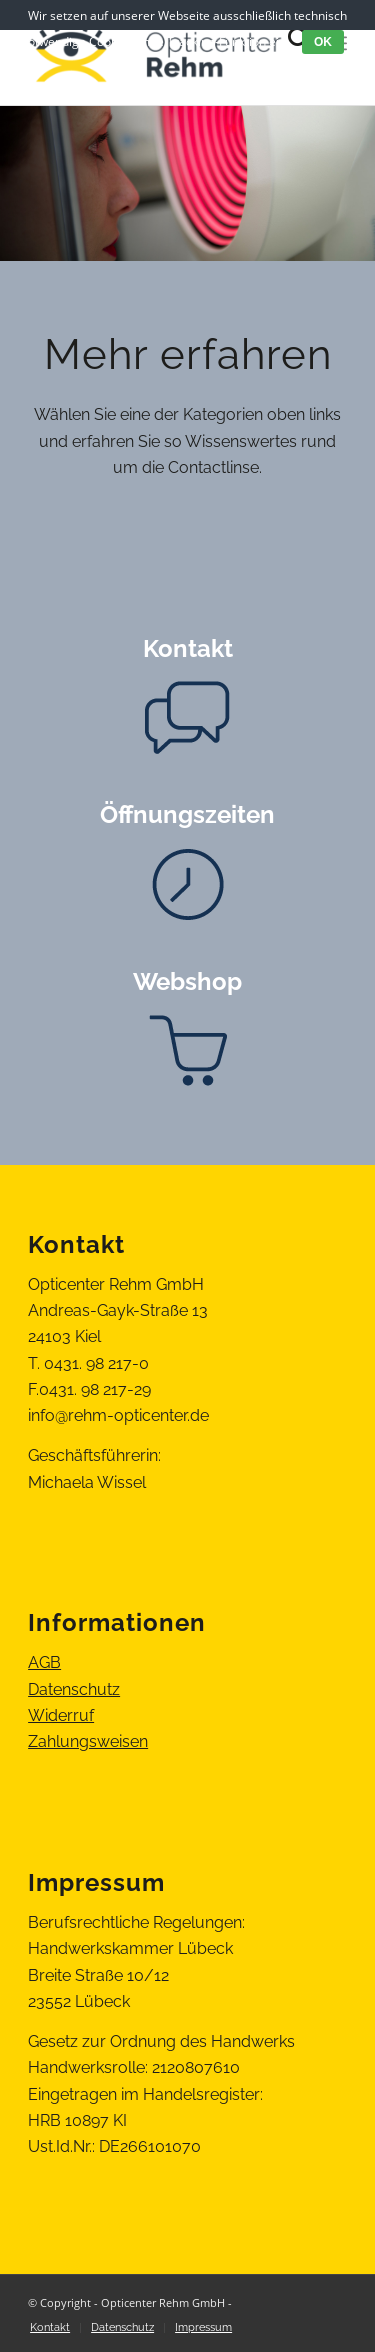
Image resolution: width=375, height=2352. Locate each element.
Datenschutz (74, 1689)
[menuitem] (50, 2328)
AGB (44, 1662)
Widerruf (61, 1715)
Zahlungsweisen (88, 1741)
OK (323, 42)
